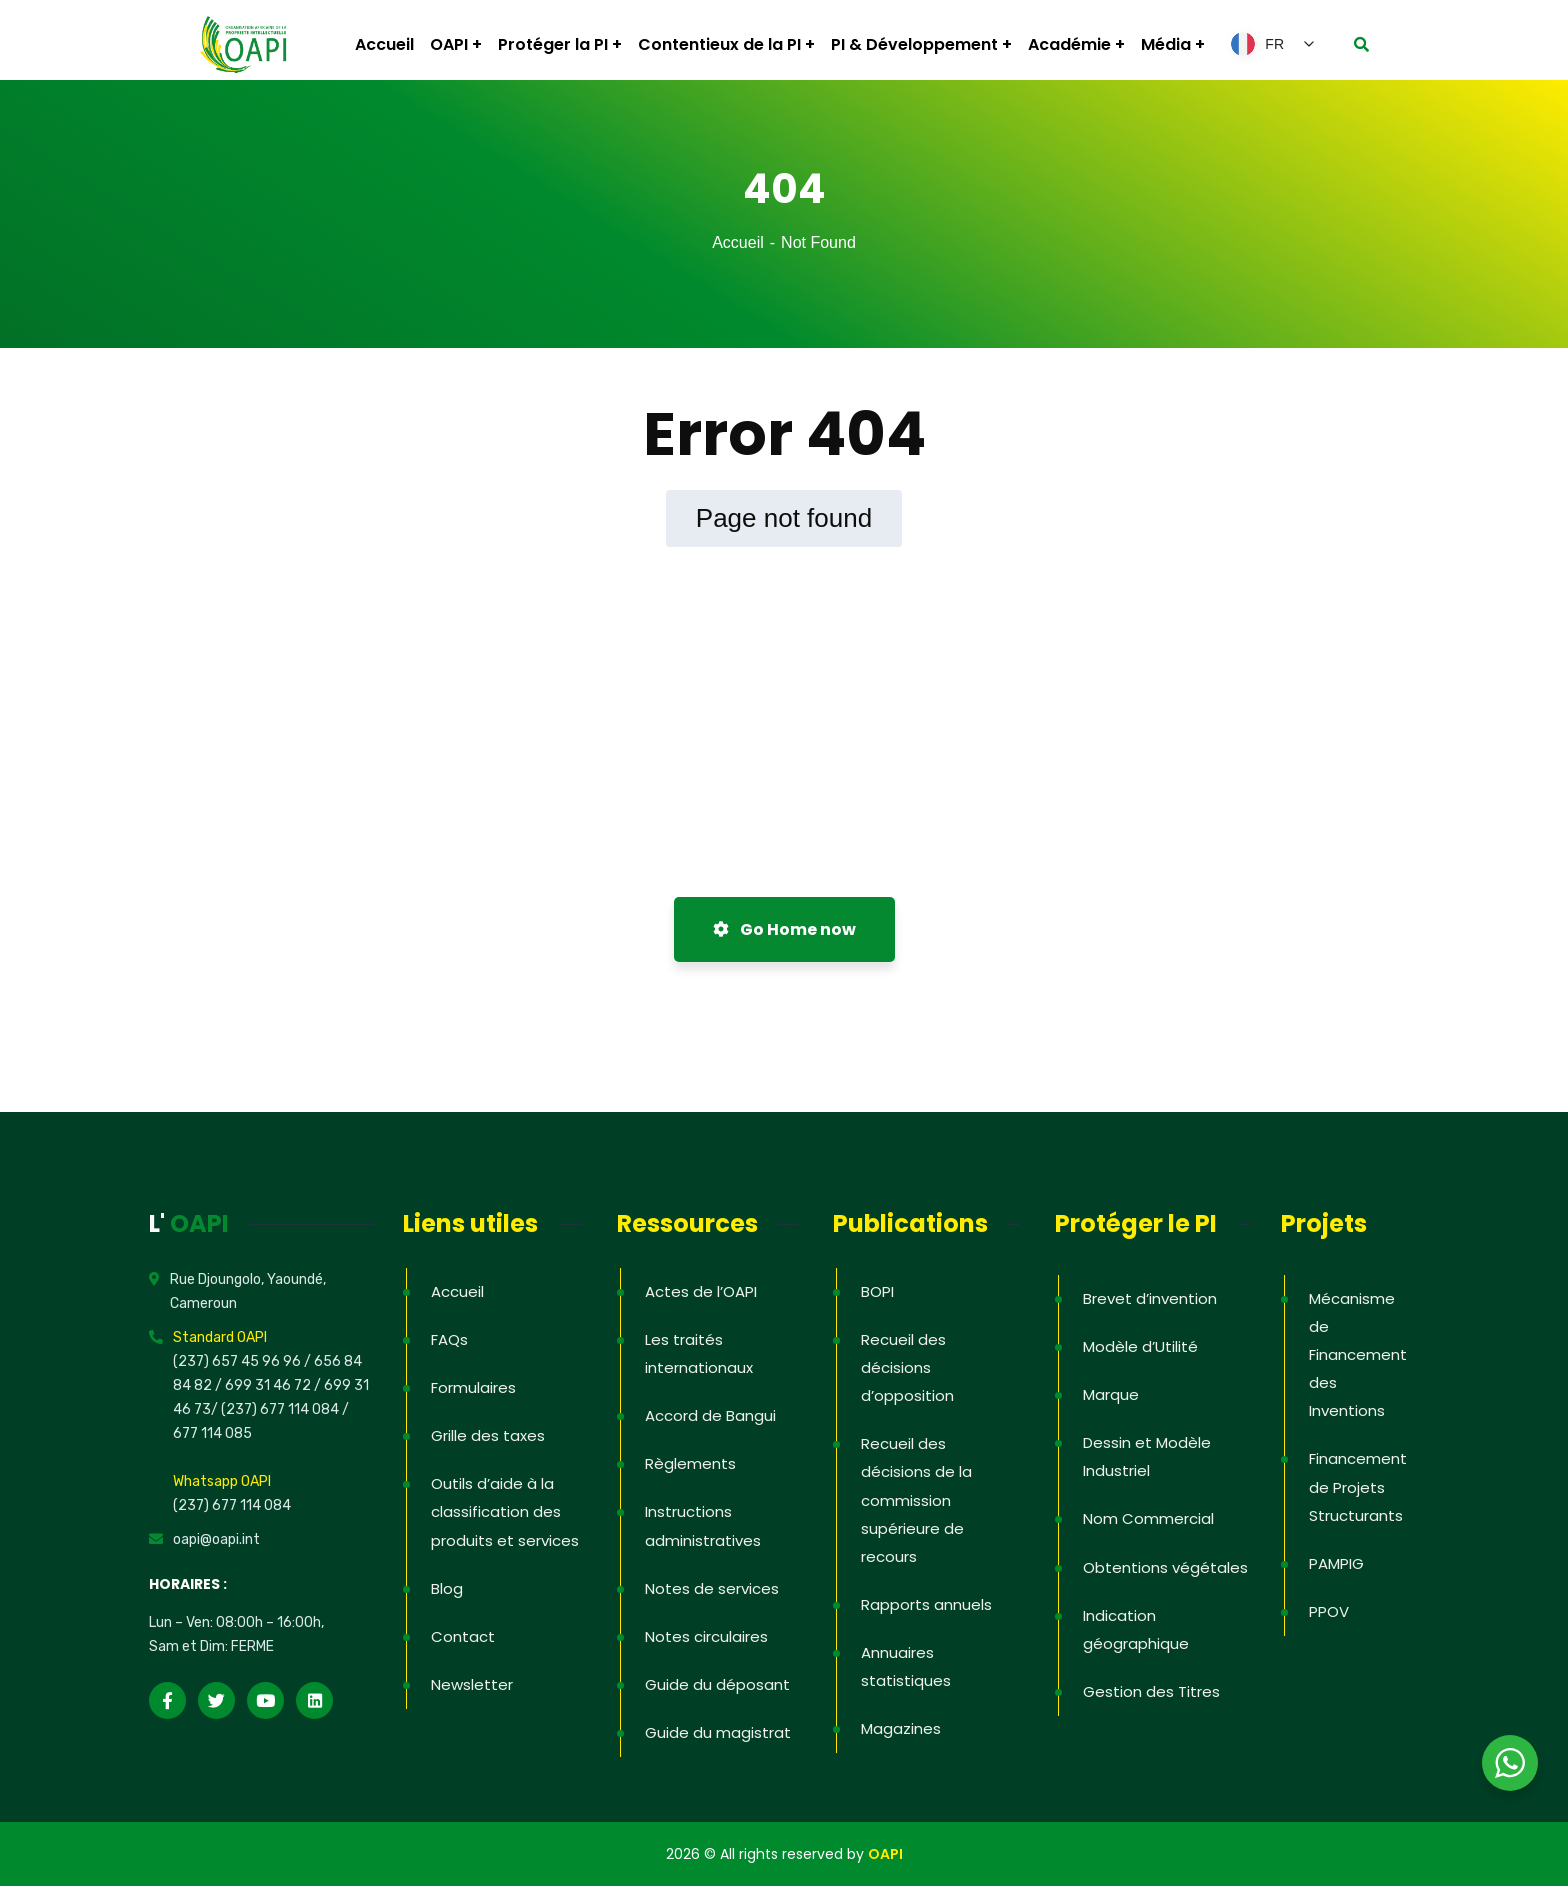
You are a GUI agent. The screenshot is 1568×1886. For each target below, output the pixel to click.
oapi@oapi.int (216, 1539)
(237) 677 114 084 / (285, 1409)
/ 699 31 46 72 (263, 1385)
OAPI (885, 1854)
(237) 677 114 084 (232, 1505)
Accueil (738, 242)
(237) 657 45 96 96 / (243, 1361)
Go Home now (784, 929)
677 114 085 (212, 1433)
